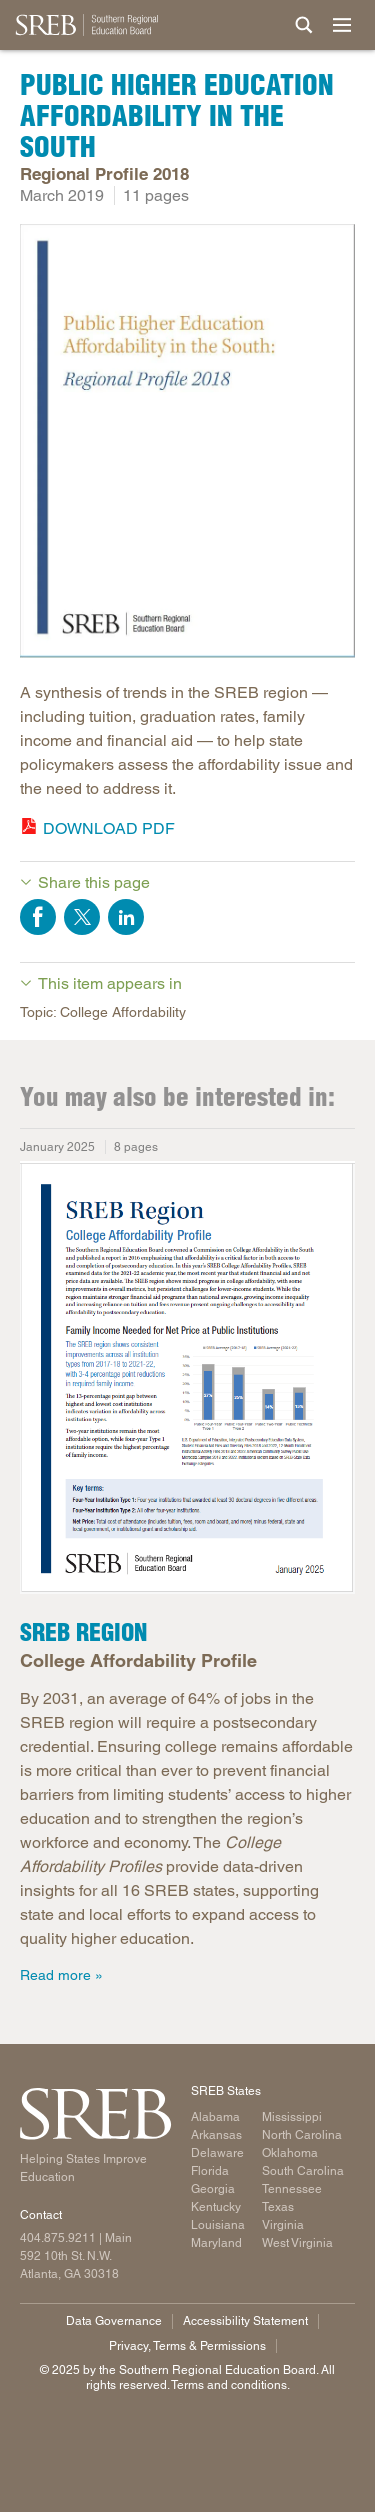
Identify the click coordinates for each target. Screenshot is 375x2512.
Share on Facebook (38, 917)
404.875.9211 (58, 2238)
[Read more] (187, 444)
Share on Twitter (82, 917)
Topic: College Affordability (103, 1012)
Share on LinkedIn (126, 917)
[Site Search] (304, 25)
